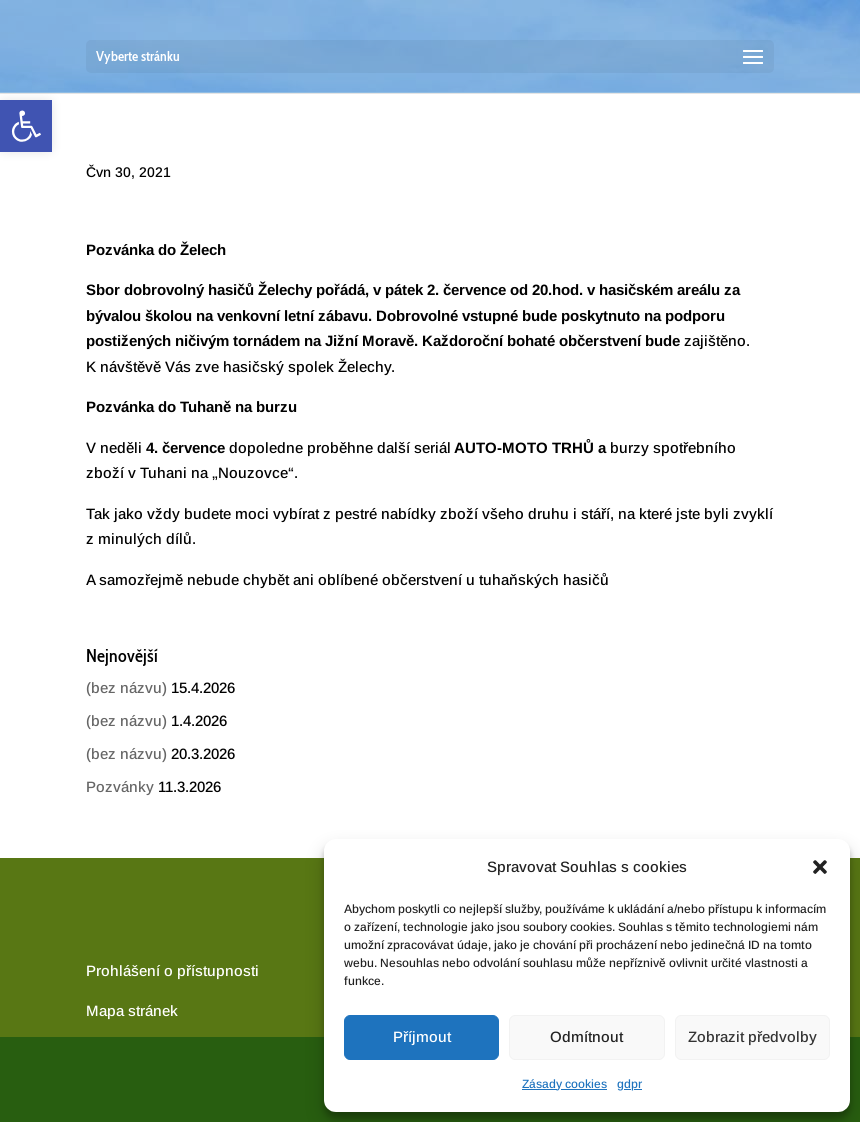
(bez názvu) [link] (126, 687)
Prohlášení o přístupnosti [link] (172, 970)
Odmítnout (586, 1036)
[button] (820, 867)
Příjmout (422, 1036)
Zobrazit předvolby (752, 1036)
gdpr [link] (629, 1084)
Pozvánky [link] (120, 786)
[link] (26, 126)
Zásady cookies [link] (564, 1084)
